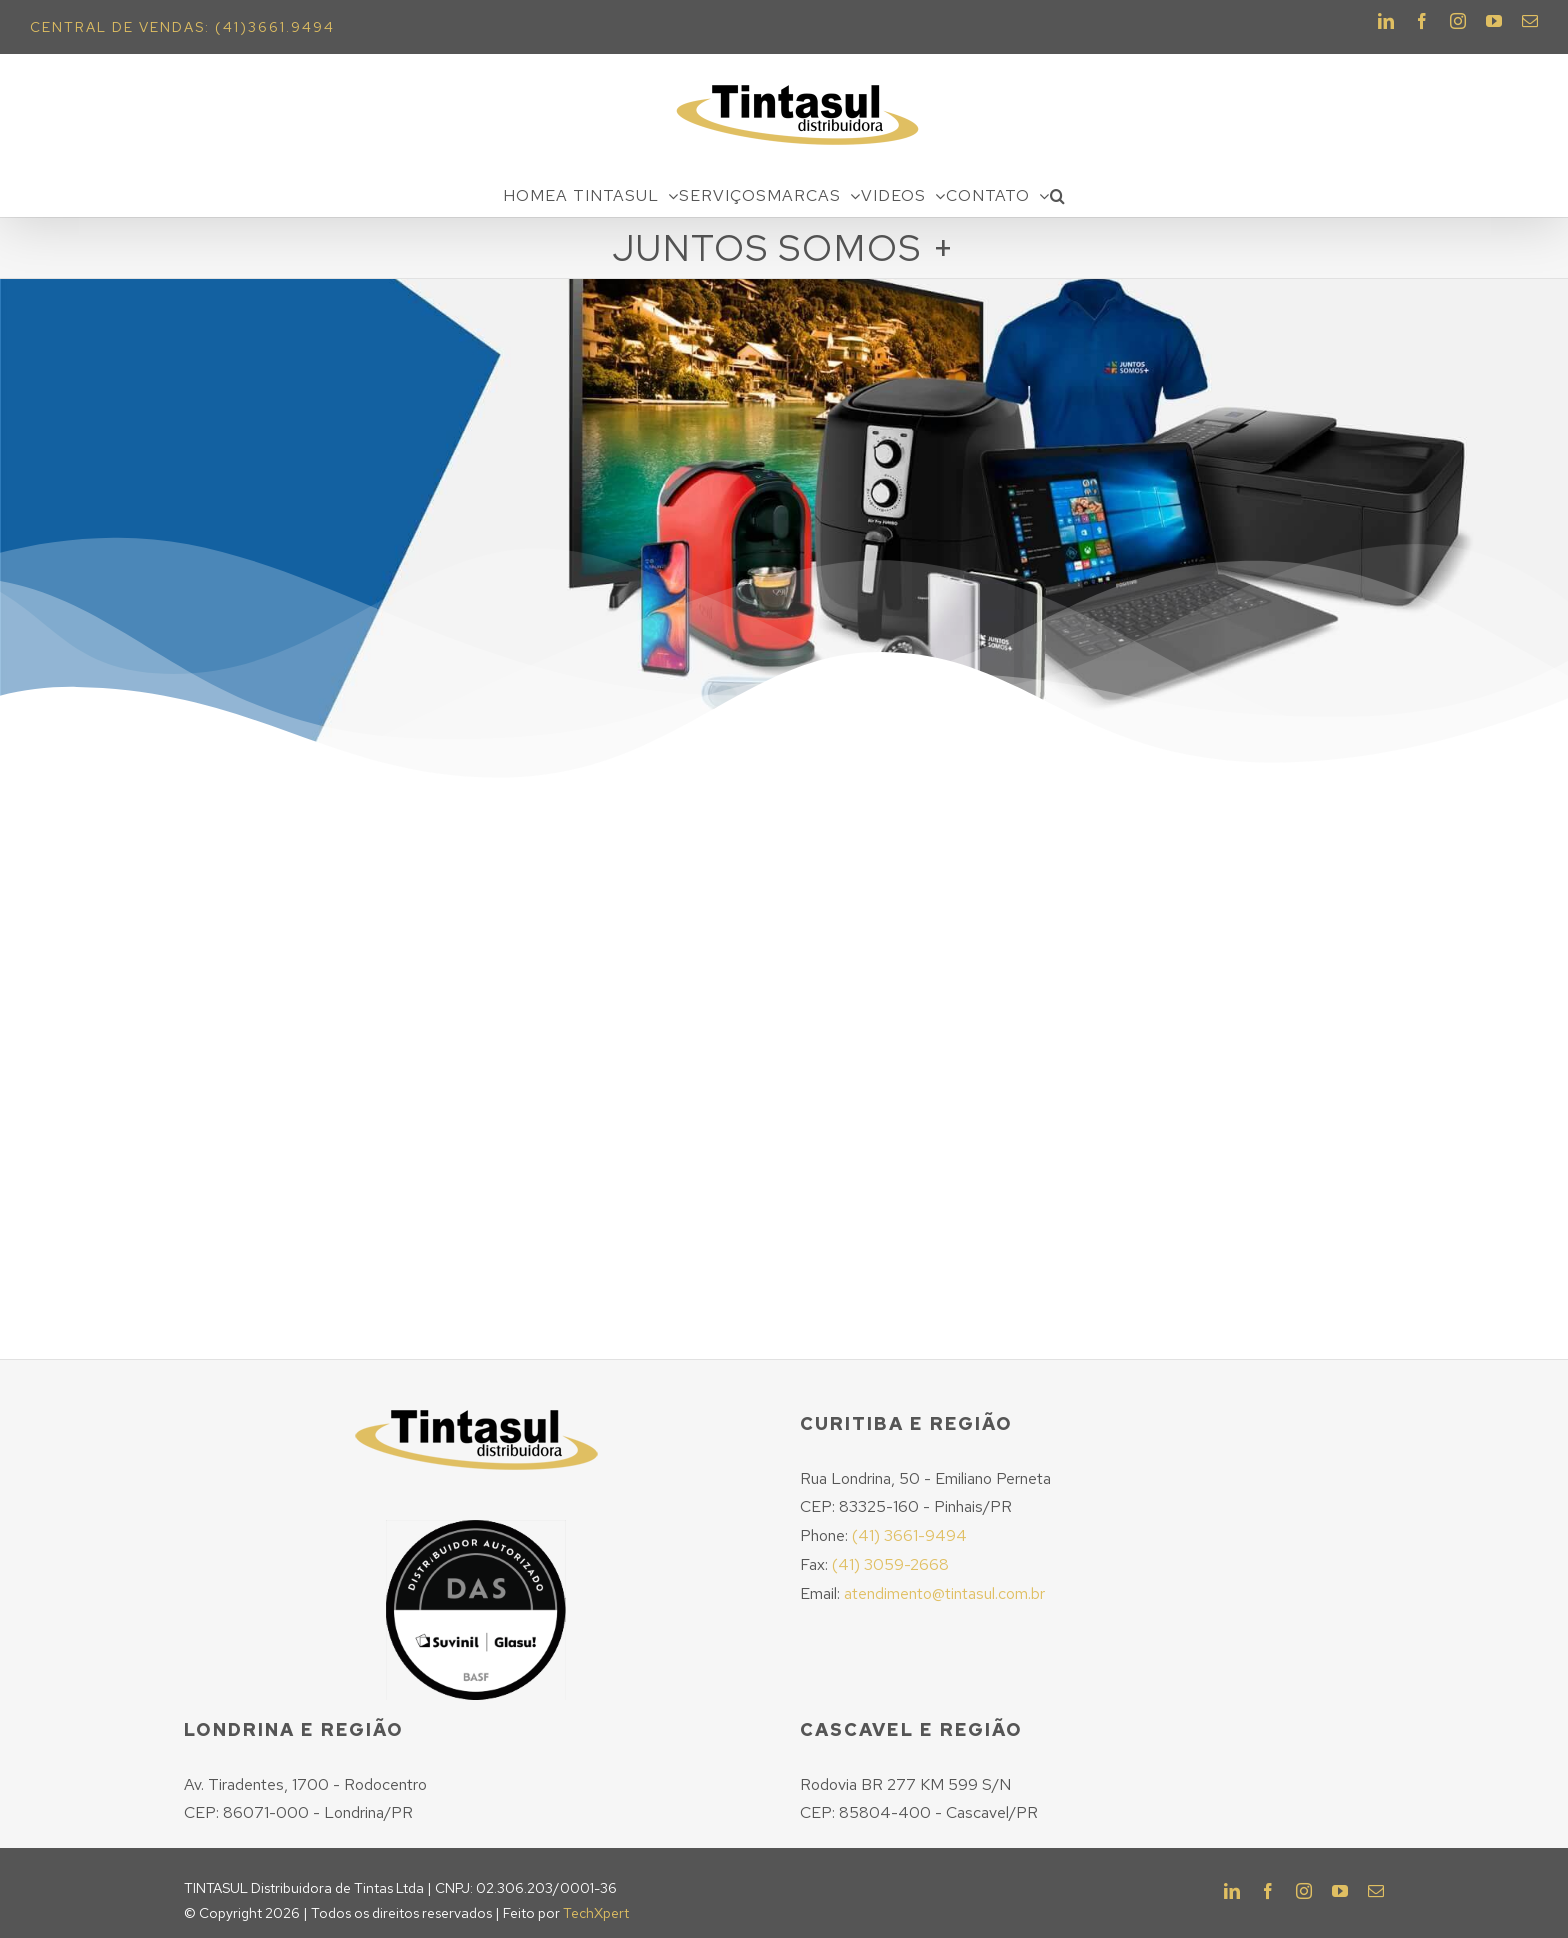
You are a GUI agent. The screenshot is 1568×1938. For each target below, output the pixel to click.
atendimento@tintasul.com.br (944, 1593)
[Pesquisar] (1058, 196)
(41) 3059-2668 (890, 1564)
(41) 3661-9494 (909, 1535)
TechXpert (596, 1913)
